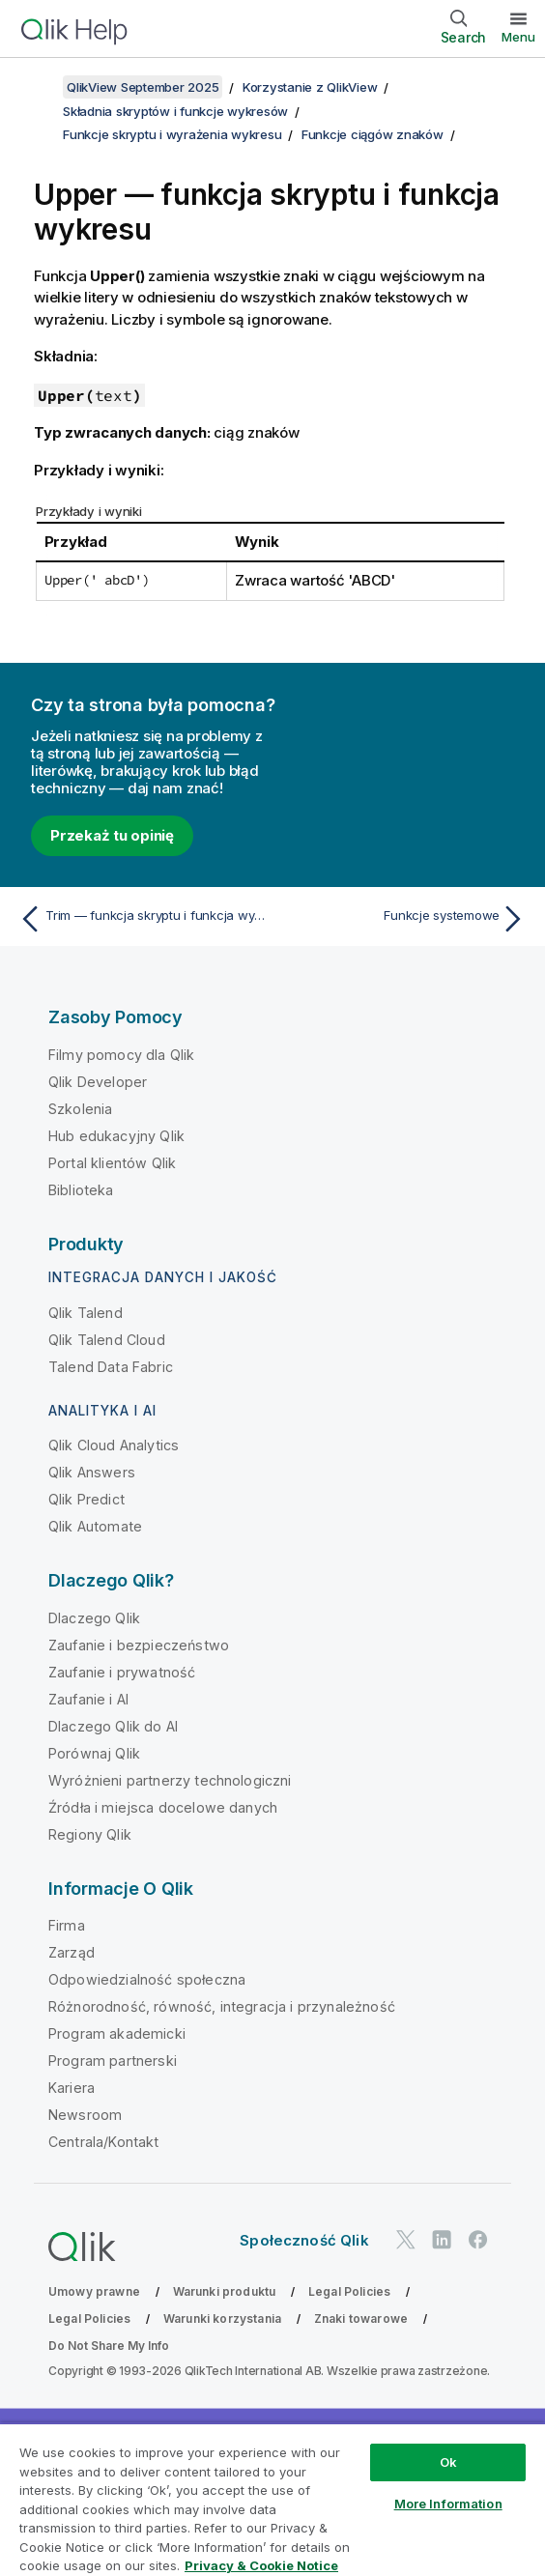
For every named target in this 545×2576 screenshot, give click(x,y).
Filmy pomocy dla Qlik (121, 1054)
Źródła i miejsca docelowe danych (162, 1807)
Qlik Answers (91, 1472)
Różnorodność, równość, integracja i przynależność (221, 2006)
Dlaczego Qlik (94, 1618)
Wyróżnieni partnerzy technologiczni (170, 1780)
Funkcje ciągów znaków (372, 134)
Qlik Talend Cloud (106, 1339)
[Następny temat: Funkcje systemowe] (404, 918)
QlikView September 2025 (142, 87)
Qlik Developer (97, 1081)
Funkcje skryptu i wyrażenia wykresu (172, 134)
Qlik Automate (95, 1526)
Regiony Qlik (89, 1834)
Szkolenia (80, 1109)
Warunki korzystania (222, 2318)
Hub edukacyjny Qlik (116, 1136)
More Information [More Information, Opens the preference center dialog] (448, 2503)
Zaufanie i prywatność (121, 1672)
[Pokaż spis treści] (38, 87)
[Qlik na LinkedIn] (441, 2240)
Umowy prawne (94, 2291)
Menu (518, 36)
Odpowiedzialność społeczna (146, 1979)
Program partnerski (112, 2060)
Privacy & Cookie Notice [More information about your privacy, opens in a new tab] (261, 2565)
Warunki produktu (224, 2291)
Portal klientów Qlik (112, 1163)
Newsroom (85, 2114)
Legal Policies (349, 2291)
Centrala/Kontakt (103, 2141)
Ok (448, 2462)
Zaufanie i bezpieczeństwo (138, 1645)
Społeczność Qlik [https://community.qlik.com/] (304, 2240)
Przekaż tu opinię (112, 835)
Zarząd (71, 1952)
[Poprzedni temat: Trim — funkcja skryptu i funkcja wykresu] (141, 918)
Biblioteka (81, 1190)
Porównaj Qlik (94, 1753)
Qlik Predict (86, 1499)
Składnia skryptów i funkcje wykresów (175, 111)
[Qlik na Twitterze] (405, 2240)
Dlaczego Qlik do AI (113, 1726)
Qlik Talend (85, 1312)
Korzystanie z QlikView (310, 87)
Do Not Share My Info (108, 2345)
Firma (66, 1925)
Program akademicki (117, 2033)
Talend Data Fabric (110, 1367)
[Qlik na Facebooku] (478, 2240)
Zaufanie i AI (88, 1699)
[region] (272, 2499)
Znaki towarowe (361, 2318)
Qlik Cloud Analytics (113, 1445)
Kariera (71, 2087)
